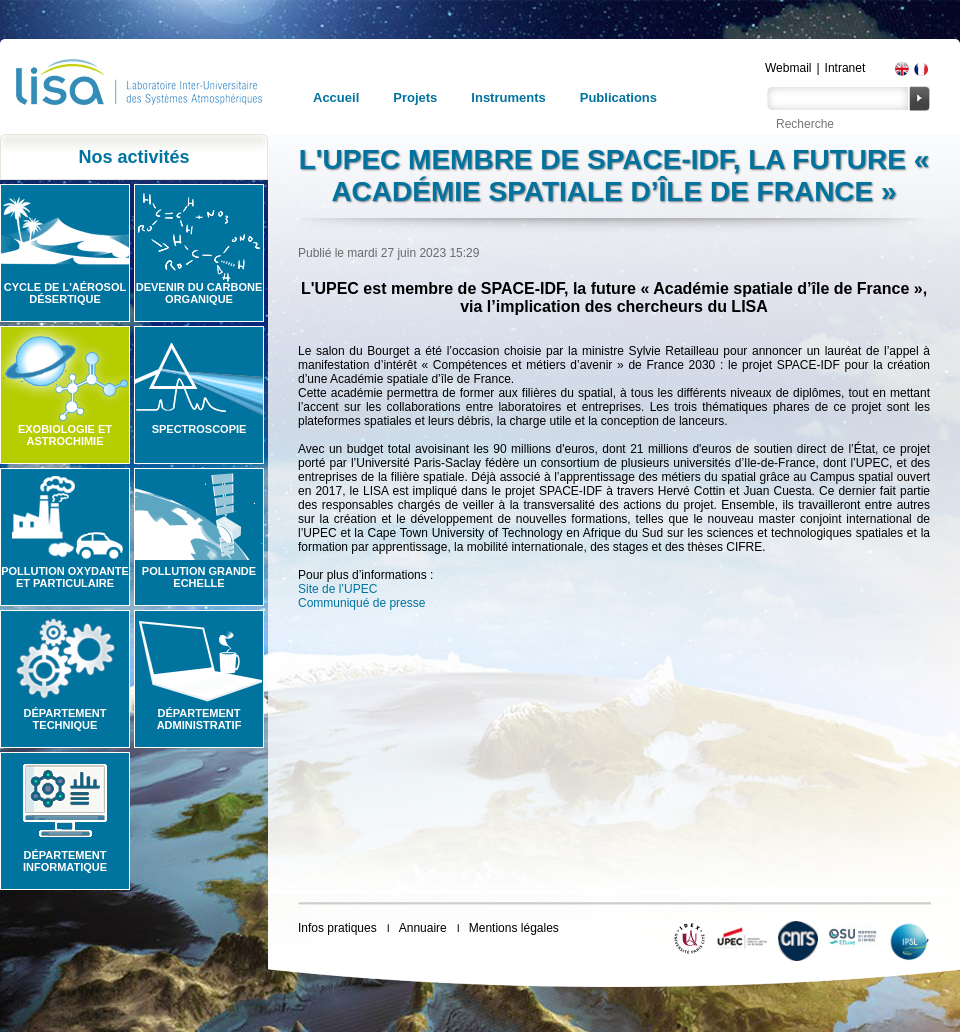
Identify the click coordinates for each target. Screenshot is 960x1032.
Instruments (508, 97)
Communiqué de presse (361, 603)
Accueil (336, 97)
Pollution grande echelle (199, 577)
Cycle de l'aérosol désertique (65, 293)
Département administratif (199, 719)
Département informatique (65, 861)
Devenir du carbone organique (199, 293)
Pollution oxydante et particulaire (65, 577)
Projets (415, 97)
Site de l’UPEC (337, 589)
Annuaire (423, 928)
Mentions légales (514, 928)
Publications (618, 97)
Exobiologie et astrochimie (65, 435)
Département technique (65, 719)
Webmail (788, 68)
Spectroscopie (199, 429)
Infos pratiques (337, 928)
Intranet (845, 68)
